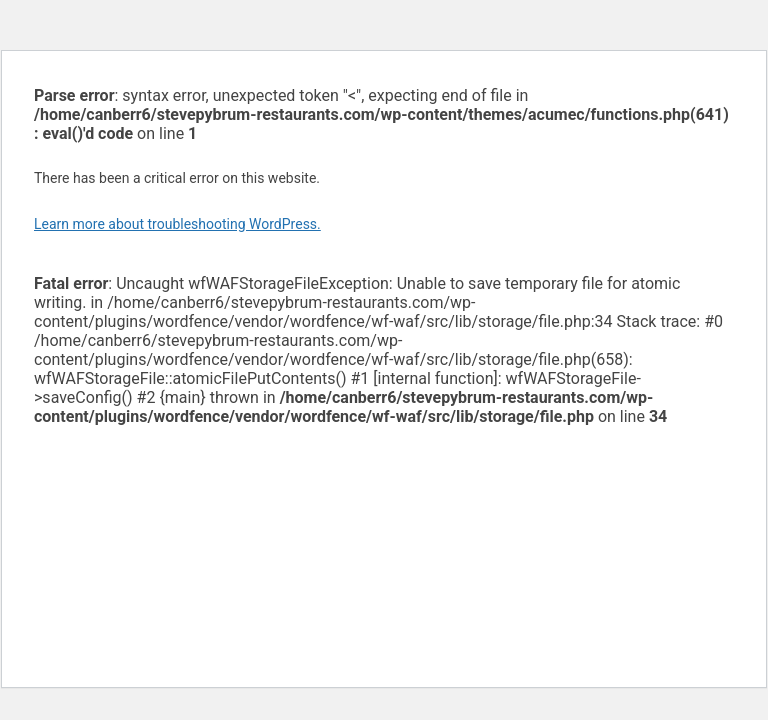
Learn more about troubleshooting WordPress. (177, 224)
